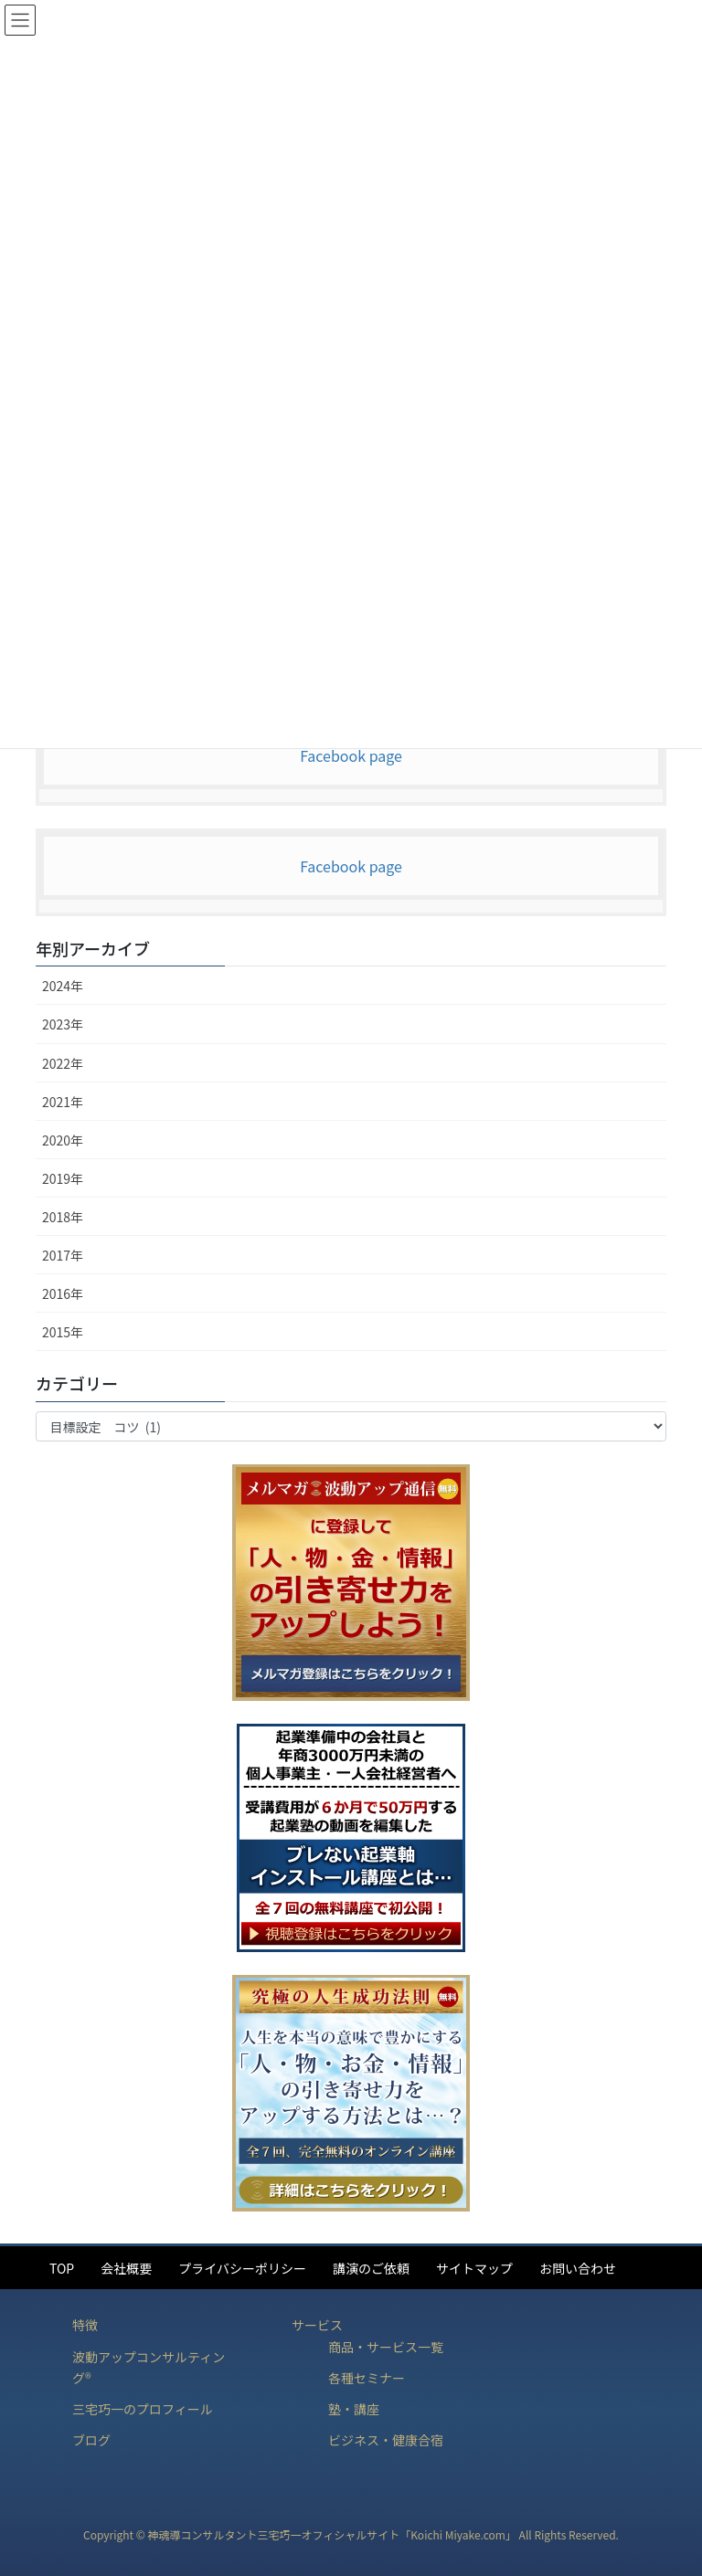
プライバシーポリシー (242, 2268)
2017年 (62, 1255)
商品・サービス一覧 (385, 2347)
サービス (317, 2325)
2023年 (62, 1024)
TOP (61, 2268)
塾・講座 (353, 2409)
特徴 (85, 2325)
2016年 (62, 1293)
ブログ (91, 2440)
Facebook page (351, 755)
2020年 (62, 1140)
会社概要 (126, 2268)
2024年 (62, 986)
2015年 (62, 1332)
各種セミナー (366, 2378)
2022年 (62, 1063)
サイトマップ (474, 2268)
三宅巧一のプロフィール (142, 2409)
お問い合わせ (577, 2268)
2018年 (62, 1217)
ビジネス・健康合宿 (385, 2440)
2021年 (62, 1102)
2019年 (62, 1178)
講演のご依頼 (371, 2268)
